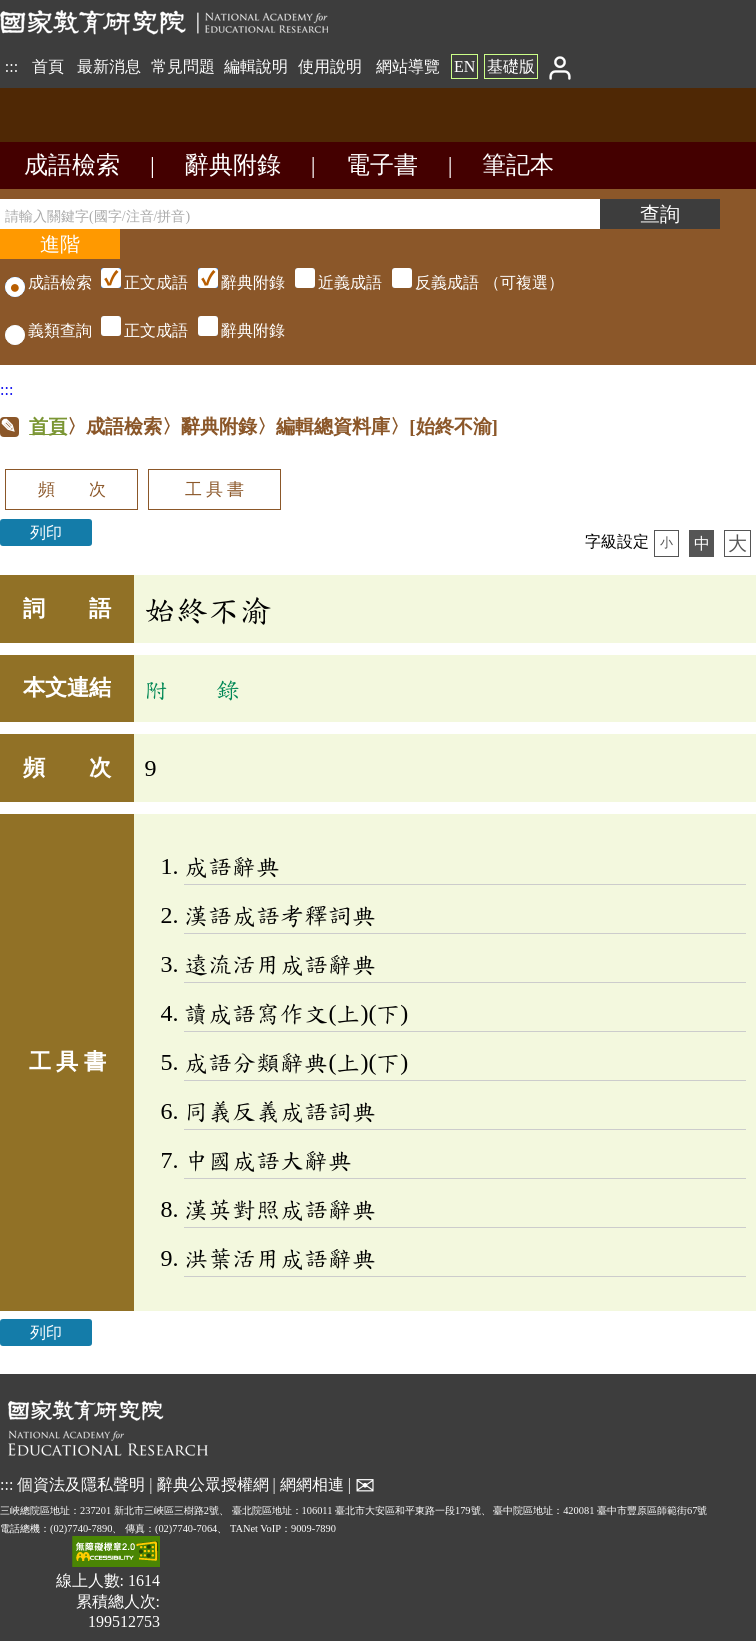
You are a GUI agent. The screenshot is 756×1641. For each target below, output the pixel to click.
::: (11, 66)
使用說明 (330, 66)
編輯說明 (256, 66)
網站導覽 (408, 66)
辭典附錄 (233, 165)
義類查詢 (48, 330)
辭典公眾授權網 (213, 1483)
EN (464, 66)
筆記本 (518, 165)
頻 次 (72, 489)
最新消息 (109, 66)
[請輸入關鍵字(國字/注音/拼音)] (300, 214)
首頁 (48, 66)
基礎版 (511, 66)
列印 (46, 532)
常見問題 (183, 66)
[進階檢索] (60, 244)
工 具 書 (214, 489)
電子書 (382, 165)
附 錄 (192, 689)
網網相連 (312, 1483)
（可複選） (330, 282)
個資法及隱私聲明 (81, 1483)
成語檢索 (72, 165)
